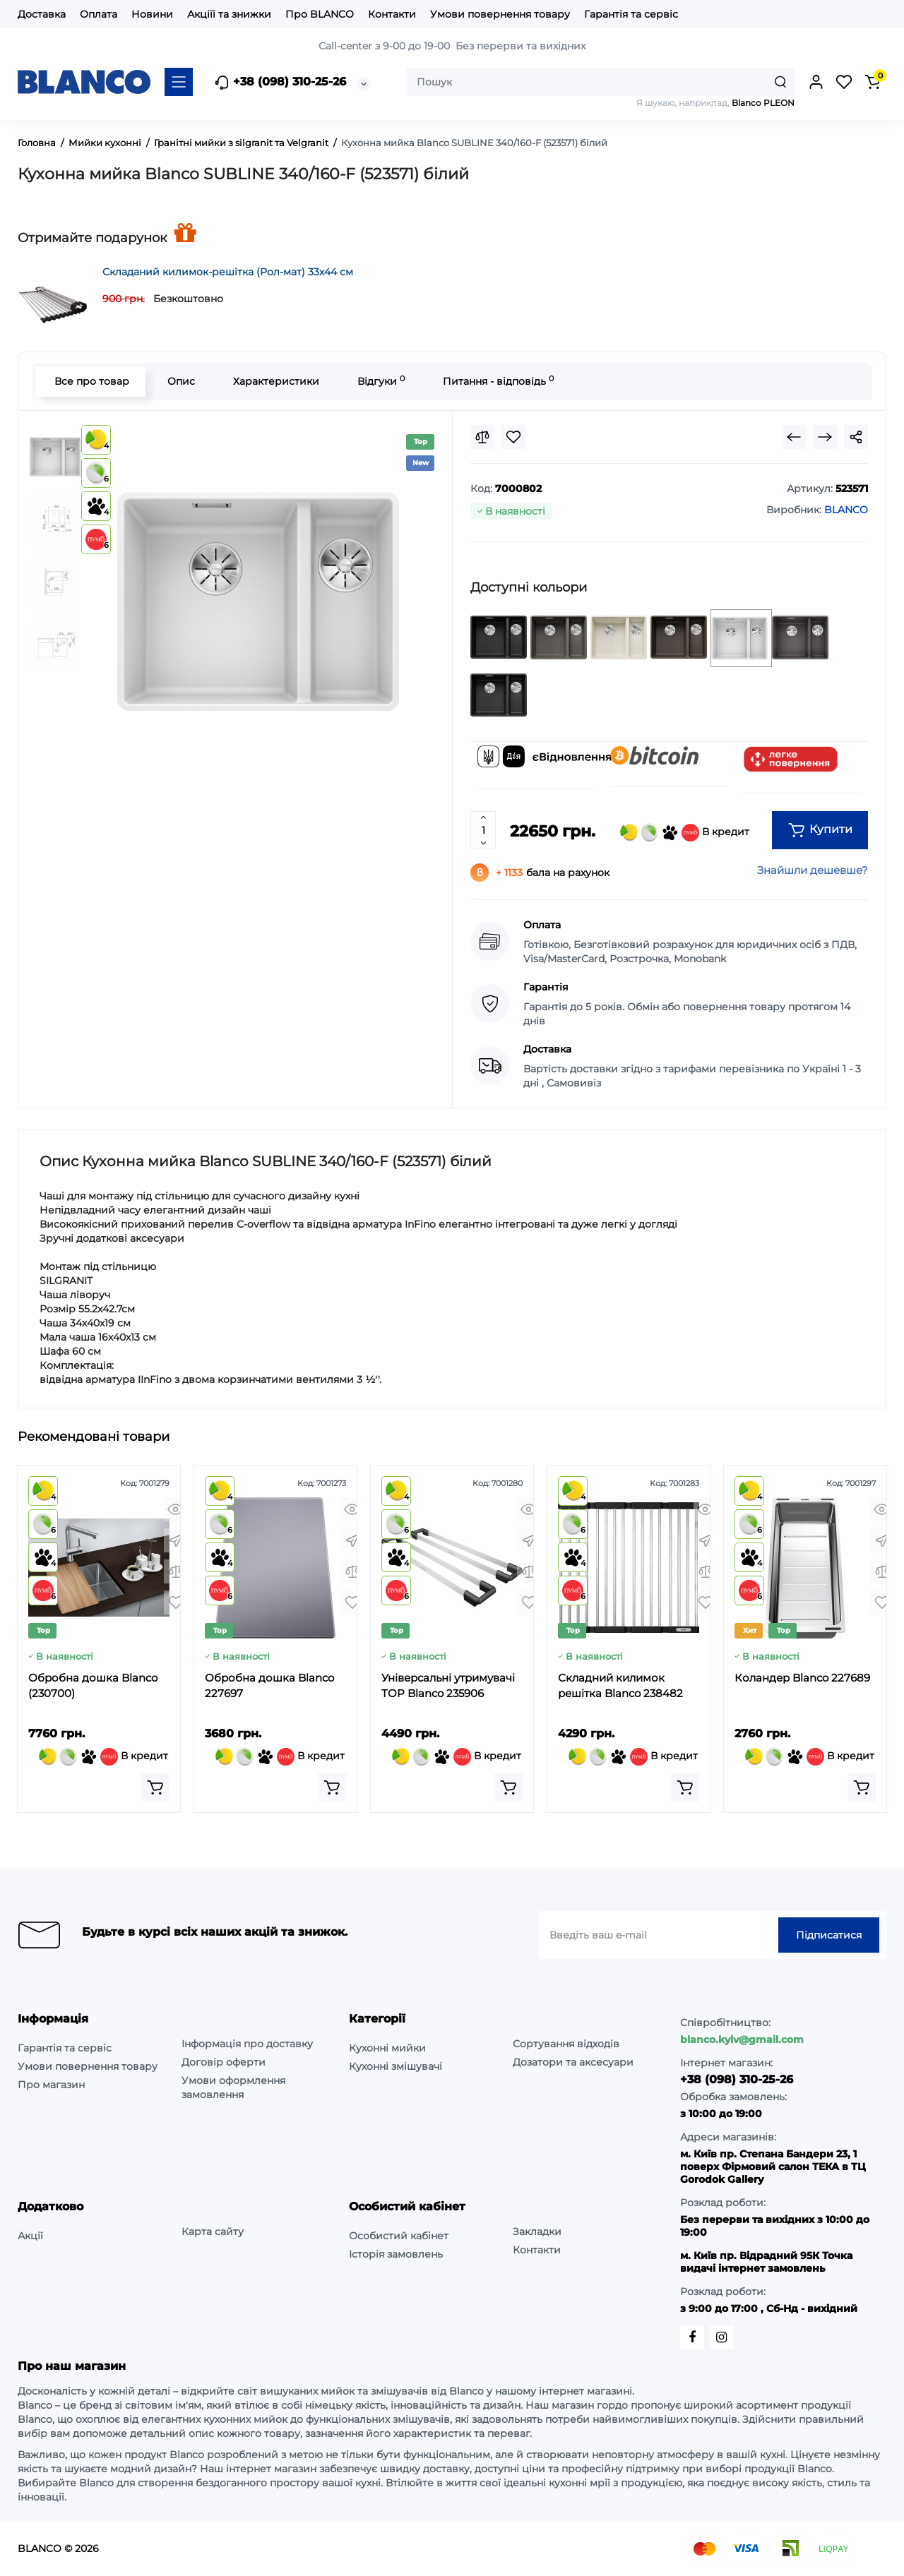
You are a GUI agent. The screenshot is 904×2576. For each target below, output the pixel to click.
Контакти (392, 14)
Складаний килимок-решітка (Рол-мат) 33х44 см (227, 271)
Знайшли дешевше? (812, 870)
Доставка (42, 14)
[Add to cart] (155, 1787)
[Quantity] (483, 830)
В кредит (684, 832)
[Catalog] (179, 82)
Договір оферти (224, 2062)
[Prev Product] (794, 437)
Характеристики (275, 381)
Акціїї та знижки (229, 14)
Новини (152, 14)
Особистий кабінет (398, 2235)
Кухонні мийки (387, 2048)
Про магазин (51, 2084)
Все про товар (90, 381)
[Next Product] (825, 437)
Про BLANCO (319, 14)
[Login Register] (816, 82)
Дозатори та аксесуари (573, 2062)
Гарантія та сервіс (631, 14)
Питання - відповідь (496, 381)
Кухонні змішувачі (395, 2066)
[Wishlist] (513, 437)
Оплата (98, 14)
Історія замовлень (396, 2254)
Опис (180, 381)
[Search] (780, 82)
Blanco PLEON (763, 102)
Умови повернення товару (500, 14)
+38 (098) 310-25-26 (280, 82)
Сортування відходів (566, 2043)
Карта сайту (213, 2231)
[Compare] (482, 437)
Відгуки (379, 381)
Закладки (537, 2231)
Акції (30, 2235)
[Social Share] (856, 437)
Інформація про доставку (247, 2043)
